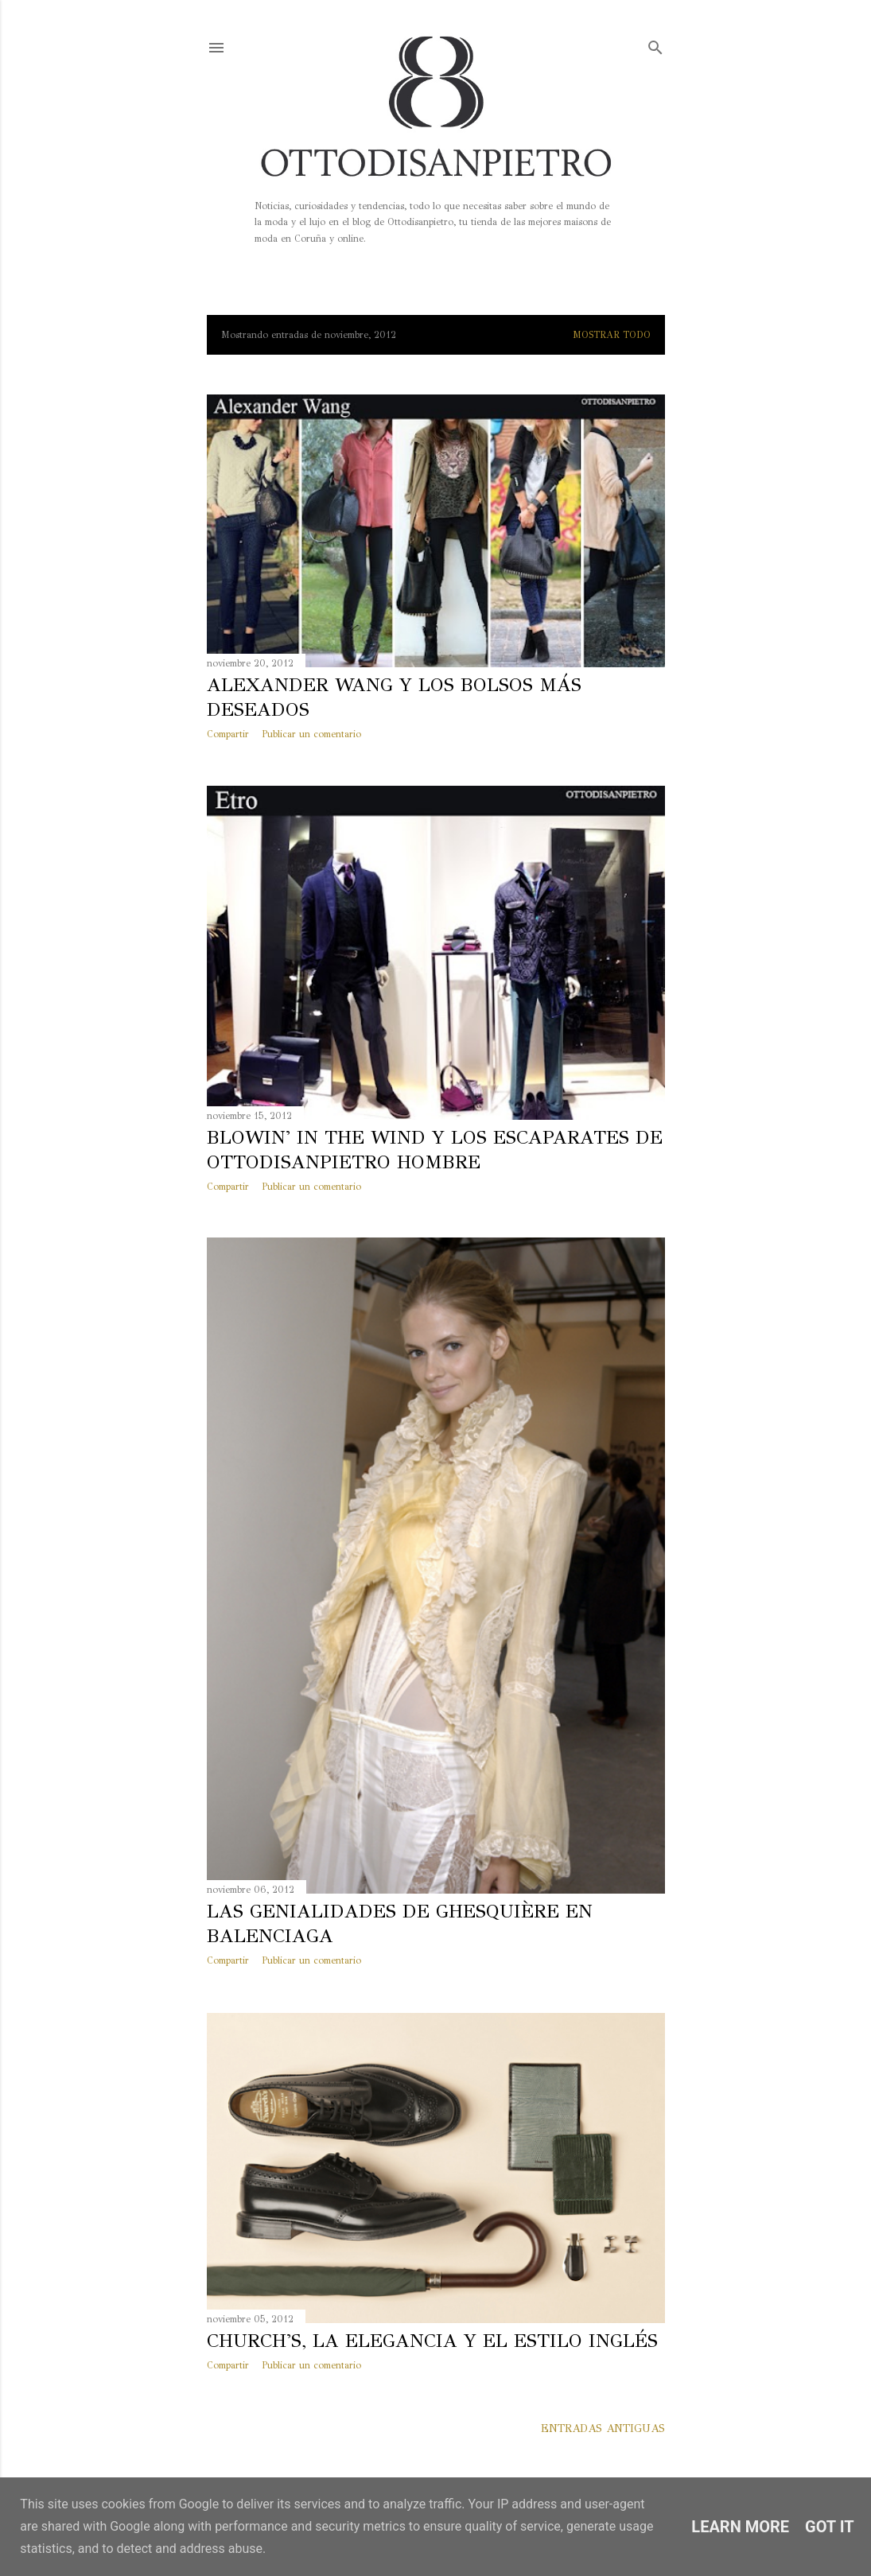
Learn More (740, 2526)
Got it (829, 2526)
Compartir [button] (228, 734)
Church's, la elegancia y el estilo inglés (432, 2341)
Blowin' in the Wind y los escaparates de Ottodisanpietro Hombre (435, 1149)
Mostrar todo (612, 334)
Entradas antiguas (603, 2428)
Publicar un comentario (311, 734)
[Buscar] (655, 44)
